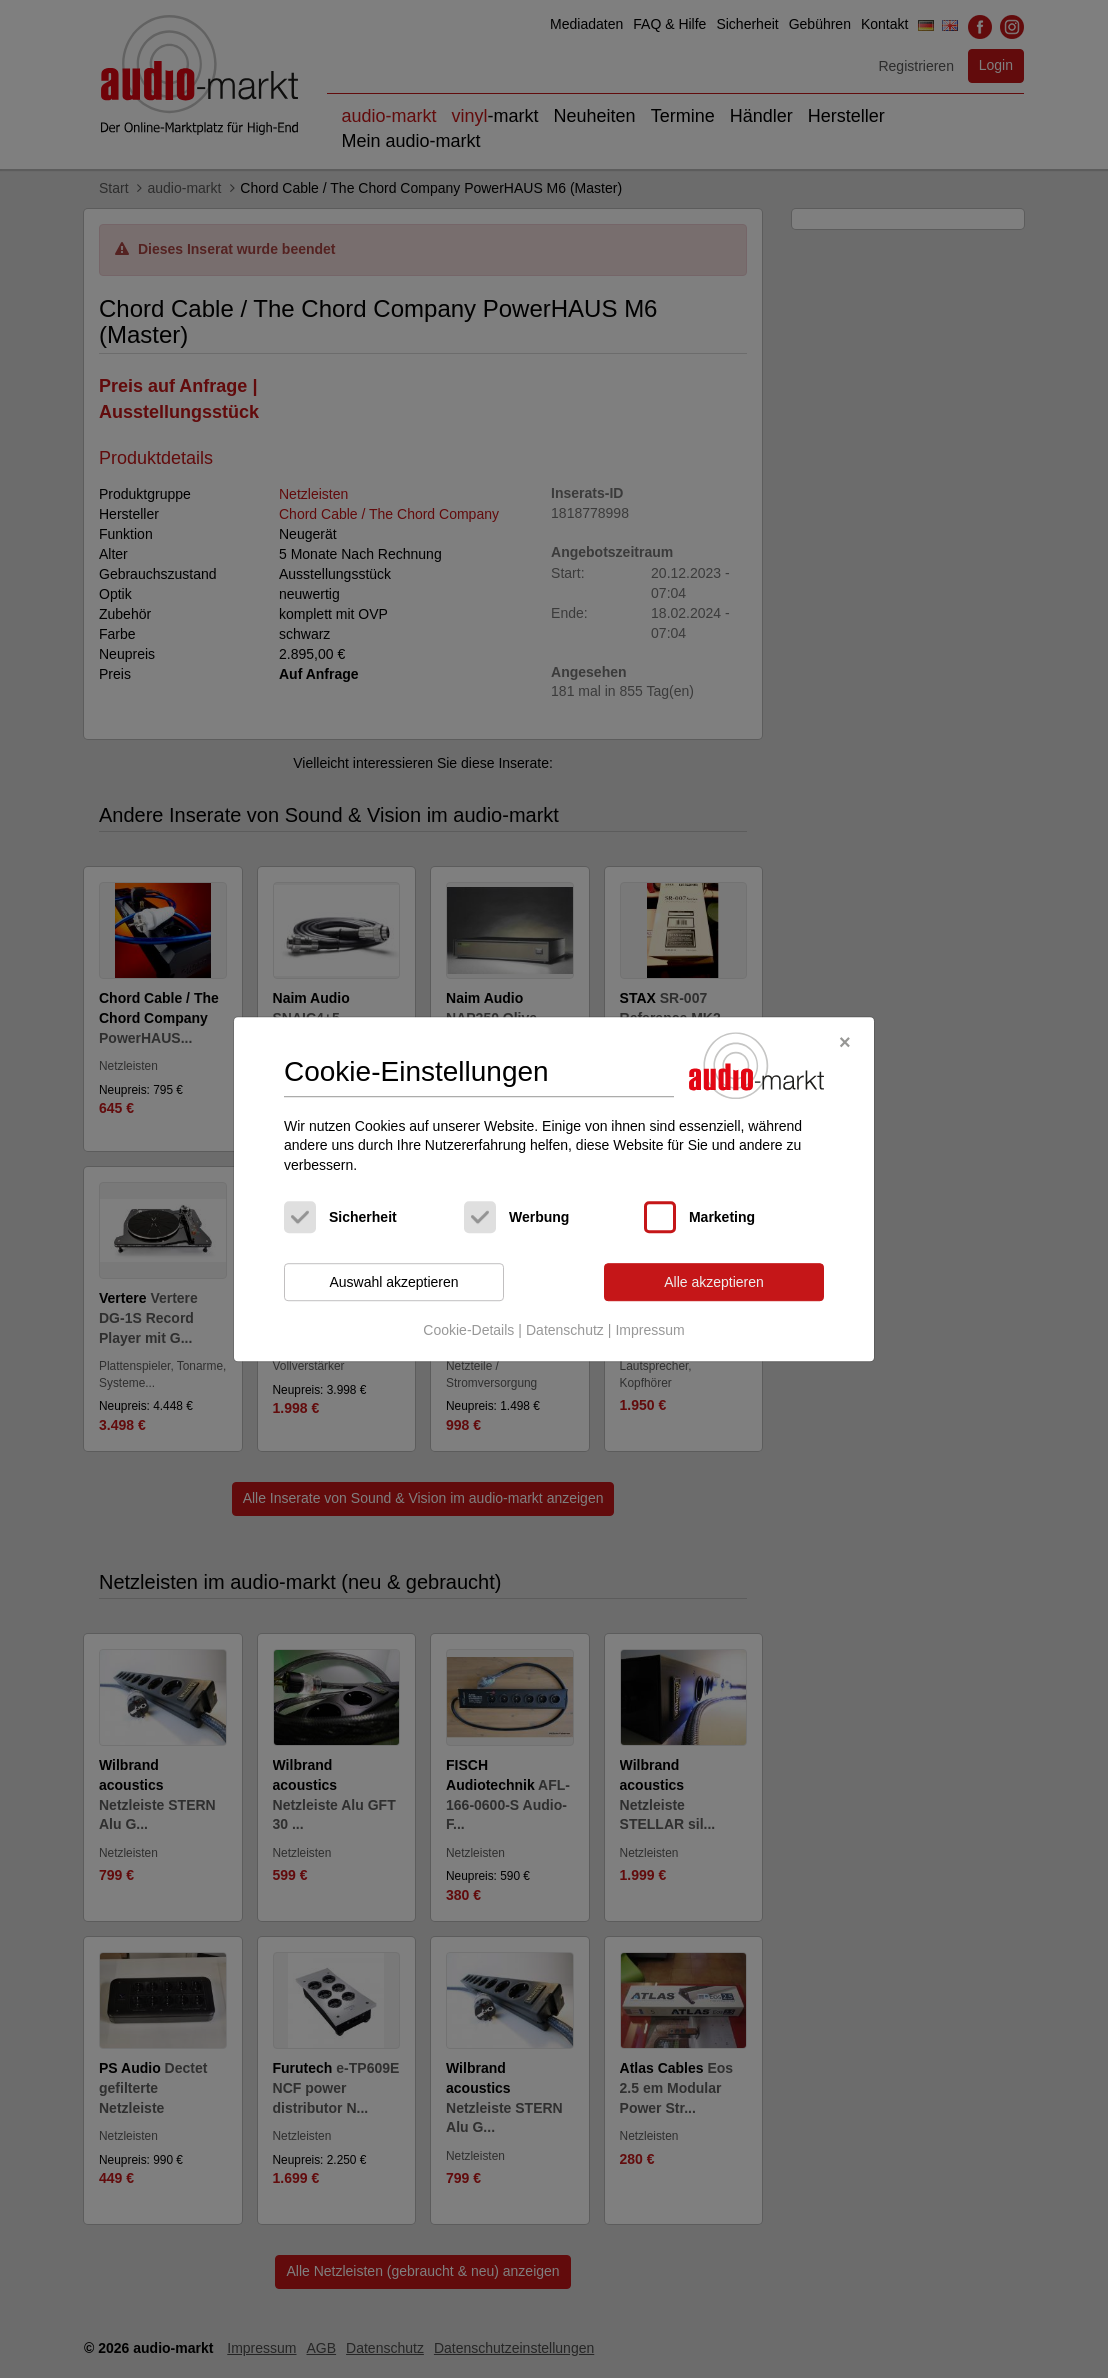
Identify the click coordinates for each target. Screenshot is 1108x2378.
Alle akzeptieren (714, 1282)
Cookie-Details (468, 1330)
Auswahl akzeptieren (393, 1282)
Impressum (649, 1330)
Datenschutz (565, 1330)
